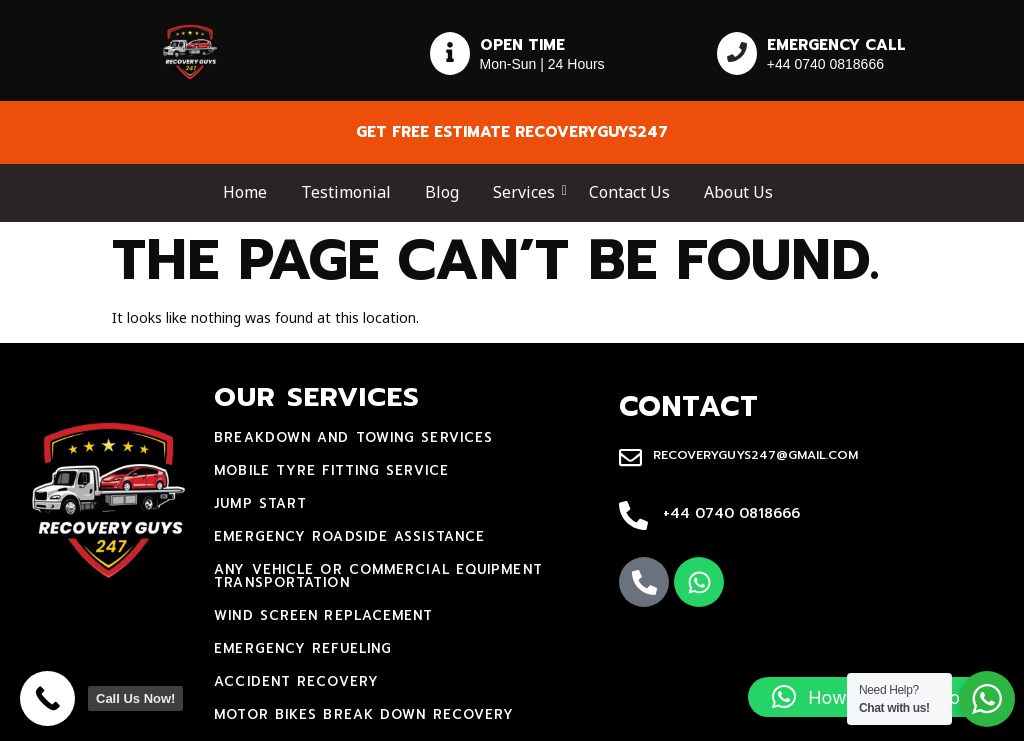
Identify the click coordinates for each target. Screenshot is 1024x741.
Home (245, 192)
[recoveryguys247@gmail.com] (630, 459)
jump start (260, 503)
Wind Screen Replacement (323, 615)
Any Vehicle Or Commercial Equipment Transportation (378, 576)
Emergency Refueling (303, 648)
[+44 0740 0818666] (633, 517)
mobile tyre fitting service (331, 470)
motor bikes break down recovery (364, 714)
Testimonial (346, 192)
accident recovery (296, 681)
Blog (442, 192)
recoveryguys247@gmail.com (755, 455)
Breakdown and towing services (353, 437)
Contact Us (629, 192)
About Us (738, 192)
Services (527, 192)
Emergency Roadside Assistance (349, 536)
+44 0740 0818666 (731, 513)
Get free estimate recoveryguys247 (512, 132)
